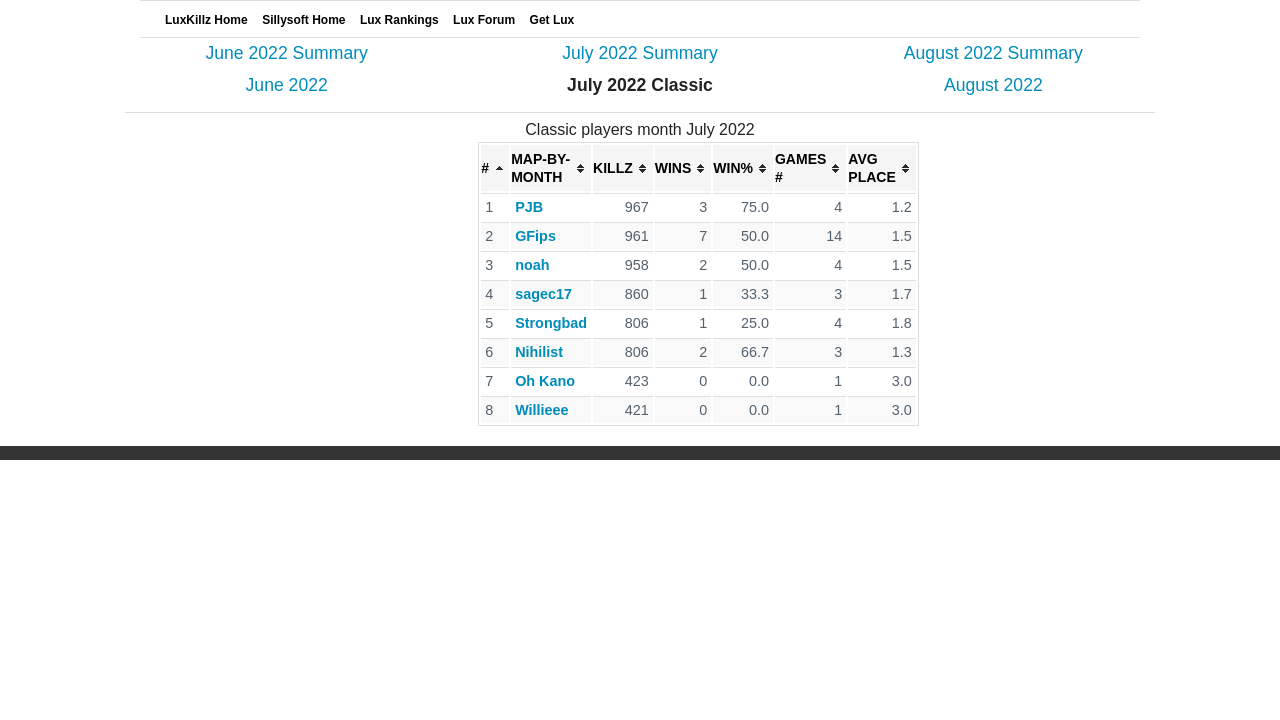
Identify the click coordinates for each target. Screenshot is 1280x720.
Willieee (541, 410)
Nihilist (539, 352)
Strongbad (551, 323)
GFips (535, 236)
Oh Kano (545, 381)
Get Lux (552, 20)
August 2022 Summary (993, 53)
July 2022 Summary (639, 53)
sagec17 (543, 294)
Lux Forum (484, 20)
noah (532, 265)
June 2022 (287, 85)
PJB (529, 207)
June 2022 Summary (286, 53)
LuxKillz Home (206, 20)
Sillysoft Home (303, 20)
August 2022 (993, 85)
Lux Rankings (399, 20)
